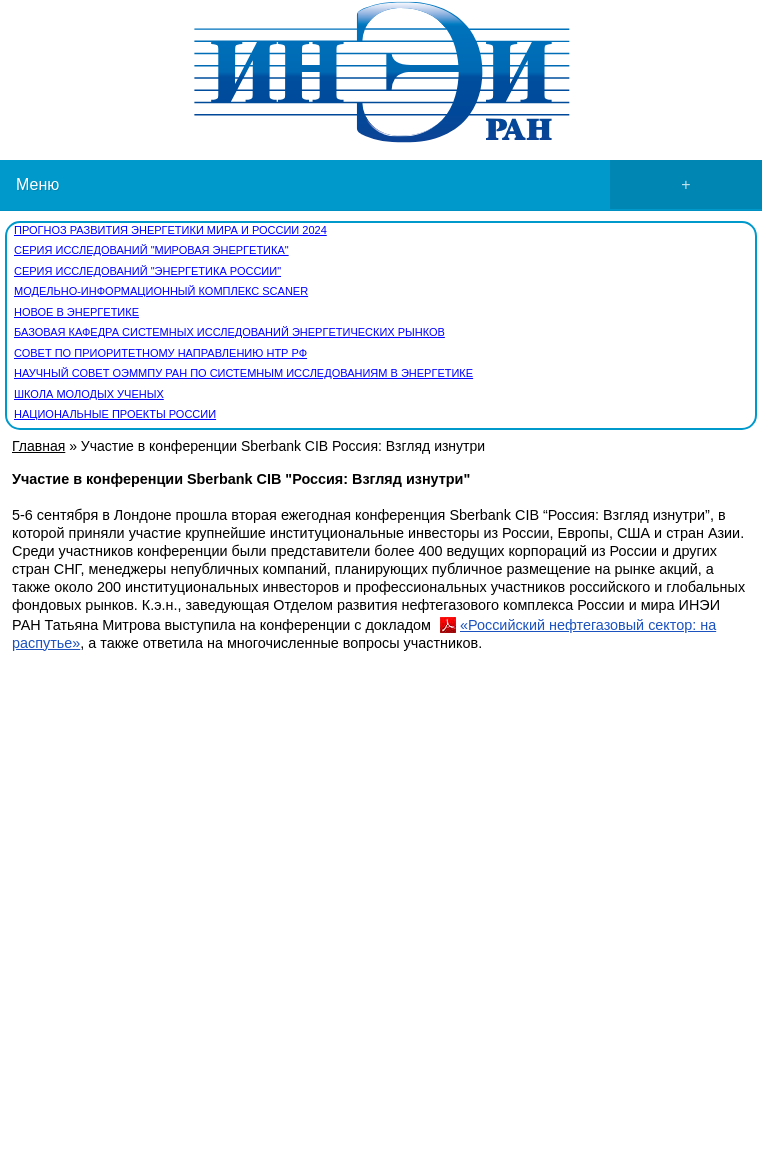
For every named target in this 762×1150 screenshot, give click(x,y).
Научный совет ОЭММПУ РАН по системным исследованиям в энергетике (243, 373)
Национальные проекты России (115, 414)
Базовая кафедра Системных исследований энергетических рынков (229, 332)
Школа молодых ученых (89, 394)
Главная (38, 446)
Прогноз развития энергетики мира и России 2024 (170, 230)
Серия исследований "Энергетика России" (147, 271)
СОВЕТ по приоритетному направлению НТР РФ (160, 353)
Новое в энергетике (76, 312)
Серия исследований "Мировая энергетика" (151, 250)
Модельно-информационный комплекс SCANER (161, 291)
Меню (389, 185)
